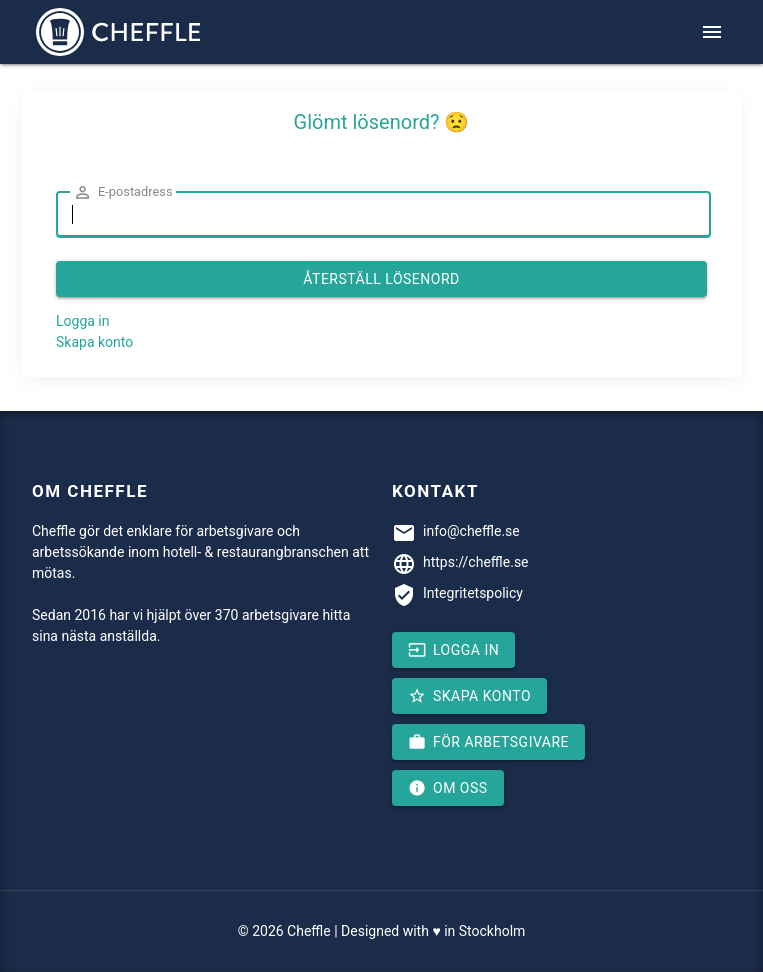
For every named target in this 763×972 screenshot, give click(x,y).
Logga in (82, 321)
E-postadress (122, 192)
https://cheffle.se (476, 562)
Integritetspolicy (473, 593)
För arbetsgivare (488, 742)
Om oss (448, 788)
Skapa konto (94, 342)
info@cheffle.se (471, 531)
